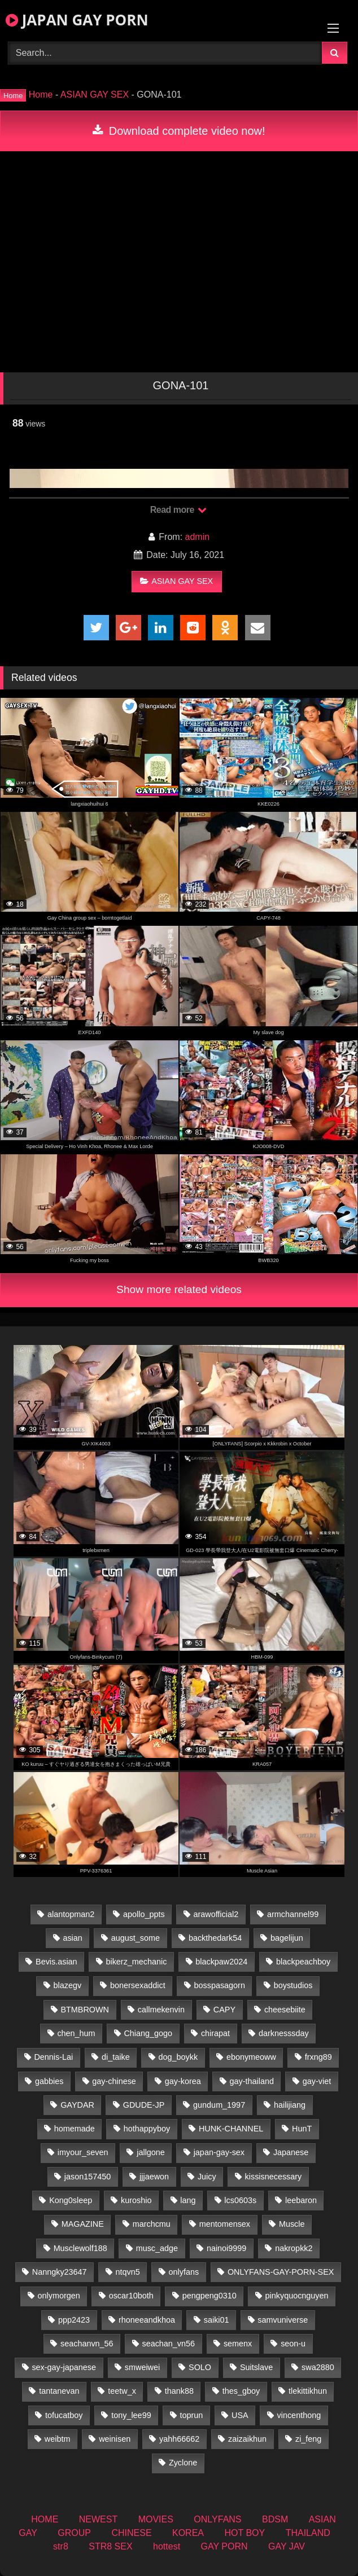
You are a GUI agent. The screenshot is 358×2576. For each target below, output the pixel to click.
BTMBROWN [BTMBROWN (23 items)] (84, 2009)
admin (197, 537)
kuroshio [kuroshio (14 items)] (136, 2200)
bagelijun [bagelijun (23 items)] (286, 1937)
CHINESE (131, 2533)
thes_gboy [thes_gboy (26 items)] (241, 2390)
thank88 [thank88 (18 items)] (179, 2390)
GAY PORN (224, 2546)
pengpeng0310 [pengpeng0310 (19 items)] (209, 2295)
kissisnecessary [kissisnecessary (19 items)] (273, 2176)
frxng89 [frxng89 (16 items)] (318, 2056)
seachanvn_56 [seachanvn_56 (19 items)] (86, 2343)
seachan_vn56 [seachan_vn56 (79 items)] (168, 2343)
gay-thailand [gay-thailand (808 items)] (252, 2081)
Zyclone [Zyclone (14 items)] (183, 2462)
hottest (166, 2546)
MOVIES (155, 2519)
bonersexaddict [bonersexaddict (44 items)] (137, 1985)
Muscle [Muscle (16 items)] (292, 2223)
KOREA (188, 2533)
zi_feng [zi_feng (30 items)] (308, 2438)
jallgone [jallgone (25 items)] (151, 2152)
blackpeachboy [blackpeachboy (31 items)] (303, 1961)
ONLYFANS (217, 2519)
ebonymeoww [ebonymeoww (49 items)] (251, 2056)
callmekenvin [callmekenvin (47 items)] (161, 2009)
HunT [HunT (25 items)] (302, 2128)
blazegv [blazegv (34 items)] (68, 1985)
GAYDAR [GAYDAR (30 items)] (77, 2104)
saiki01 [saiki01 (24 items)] (216, 2319)
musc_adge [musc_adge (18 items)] (157, 2248)
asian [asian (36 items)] (72, 1937)
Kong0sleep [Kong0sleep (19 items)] (70, 2200)
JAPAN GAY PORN (77, 20)
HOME (44, 2519)
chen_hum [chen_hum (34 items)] (76, 2033)
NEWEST (98, 2519)
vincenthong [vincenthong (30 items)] (299, 2415)
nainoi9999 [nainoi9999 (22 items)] (226, 2248)
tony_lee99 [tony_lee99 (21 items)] (131, 2415)
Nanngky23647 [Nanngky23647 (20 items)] (59, 2271)
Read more (178, 510)
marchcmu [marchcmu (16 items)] (152, 2223)
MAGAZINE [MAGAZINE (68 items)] (83, 2223)
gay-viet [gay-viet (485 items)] (317, 2081)
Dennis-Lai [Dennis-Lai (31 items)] (53, 2056)
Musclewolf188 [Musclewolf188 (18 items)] (80, 2248)
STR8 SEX (110, 2546)
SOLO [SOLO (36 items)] (200, 2367)
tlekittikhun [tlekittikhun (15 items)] (308, 2390)
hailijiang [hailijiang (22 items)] (289, 2104)
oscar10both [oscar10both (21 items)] (131, 2295)
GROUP (74, 2533)
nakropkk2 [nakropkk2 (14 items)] (293, 2248)
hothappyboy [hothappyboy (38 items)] (147, 2128)
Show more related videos (179, 1289)
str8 (60, 2546)
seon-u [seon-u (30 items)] (293, 2343)
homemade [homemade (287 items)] (74, 2128)
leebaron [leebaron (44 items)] (301, 2200)
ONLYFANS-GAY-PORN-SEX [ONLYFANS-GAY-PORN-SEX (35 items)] (281, 2271)
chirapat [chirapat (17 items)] (215, 2033)
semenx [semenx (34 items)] (238, 2343)
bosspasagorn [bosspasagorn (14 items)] (219, 1985)
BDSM (275, 2519)
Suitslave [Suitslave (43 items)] (256, 2367)
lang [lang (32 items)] (187, 2200)
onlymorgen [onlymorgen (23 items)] (59, 2295)
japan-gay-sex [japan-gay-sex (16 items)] (219, 2152)
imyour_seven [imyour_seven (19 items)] (83, 2152)
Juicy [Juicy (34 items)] (207, 2176)
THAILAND (308, 2533)
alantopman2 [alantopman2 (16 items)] (70, 1914)
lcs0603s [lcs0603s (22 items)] (240, 2200)
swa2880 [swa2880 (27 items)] (318, 2367)
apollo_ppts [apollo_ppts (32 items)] (144, 1914)
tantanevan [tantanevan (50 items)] (59, 2390)
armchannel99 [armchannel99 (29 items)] (292, 1914)
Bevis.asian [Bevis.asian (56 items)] (56, 1961)
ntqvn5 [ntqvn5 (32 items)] (127, 2271)
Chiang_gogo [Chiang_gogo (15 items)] (148, 2033)
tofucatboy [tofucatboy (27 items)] (63, 2415)
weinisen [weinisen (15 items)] (114, 2438)
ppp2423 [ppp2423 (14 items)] (74, 2319)
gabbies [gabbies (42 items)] (49, 2081)
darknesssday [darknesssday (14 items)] (284, 2033)
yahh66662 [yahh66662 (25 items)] (179, 2438)
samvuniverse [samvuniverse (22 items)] (282, 2319)
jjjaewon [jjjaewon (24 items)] (154, 2176)
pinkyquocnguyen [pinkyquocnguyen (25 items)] (297, 2295)
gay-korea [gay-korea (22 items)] (183, 2081)
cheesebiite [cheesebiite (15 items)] (284, 2009)
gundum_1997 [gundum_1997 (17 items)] (219, 2104)
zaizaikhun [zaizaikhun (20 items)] (247, 2438)
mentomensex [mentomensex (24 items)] (224, 2223)
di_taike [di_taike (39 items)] (116, 2056)
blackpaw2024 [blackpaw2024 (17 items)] (221, 1961)
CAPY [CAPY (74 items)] (224, 2009)
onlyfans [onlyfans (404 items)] (183, 2271)
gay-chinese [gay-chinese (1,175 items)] (114, 2081)
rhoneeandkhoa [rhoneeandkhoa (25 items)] (147, 2319)
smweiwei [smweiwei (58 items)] (142, 2367)
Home (41, 94)
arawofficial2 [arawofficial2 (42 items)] (215, 1914)
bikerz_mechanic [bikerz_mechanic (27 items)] (136, 1961)
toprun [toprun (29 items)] (191, 2415)
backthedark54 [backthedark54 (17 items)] (215, 1937)
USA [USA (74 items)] (240, 2415)
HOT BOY (244, 2533)
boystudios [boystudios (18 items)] (293, 1985)
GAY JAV (286, 2546)
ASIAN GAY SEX (94, 94)
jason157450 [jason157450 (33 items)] (87, 2176)
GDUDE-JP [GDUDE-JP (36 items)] (144, 2104)
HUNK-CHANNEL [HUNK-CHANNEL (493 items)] (231, 2128)
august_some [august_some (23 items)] (135, 1937)
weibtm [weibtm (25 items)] (58, 2438)
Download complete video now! (179, 131)
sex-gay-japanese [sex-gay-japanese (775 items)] (64, 2367)
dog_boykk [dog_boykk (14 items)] (178, 2056)
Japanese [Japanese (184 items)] (290, 2152)
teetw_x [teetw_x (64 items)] (122, 2390)
